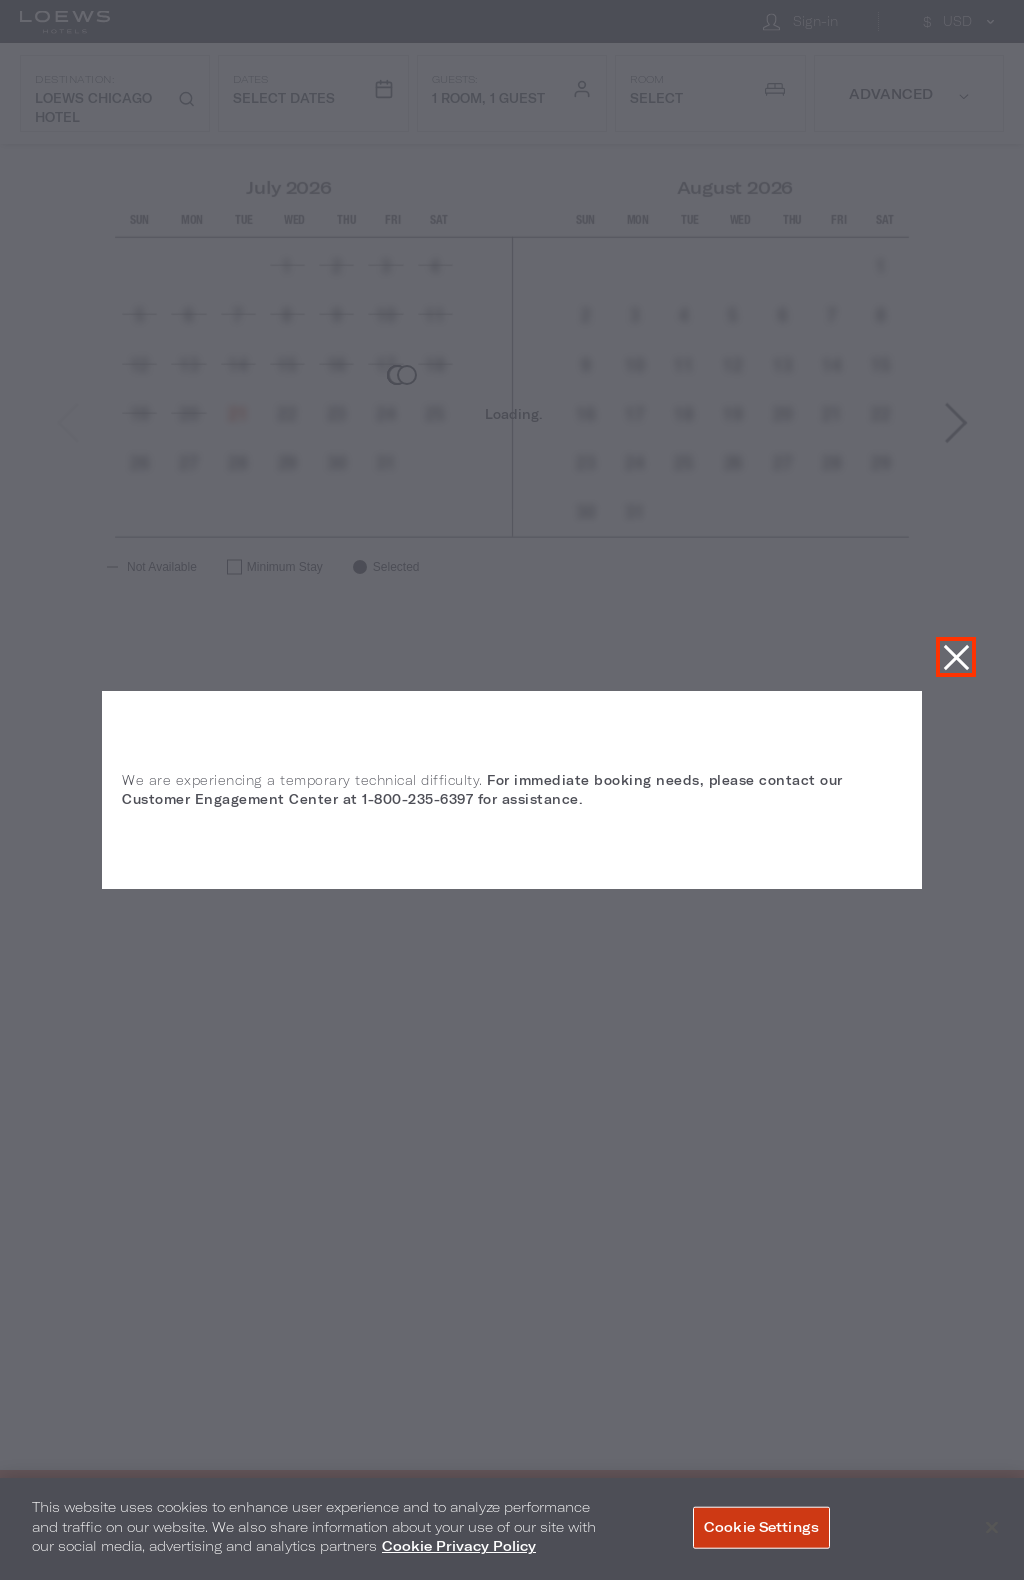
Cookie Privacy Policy (459, 1546)
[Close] (992, 1528)
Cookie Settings (761, 1527)
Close (956, 657)
